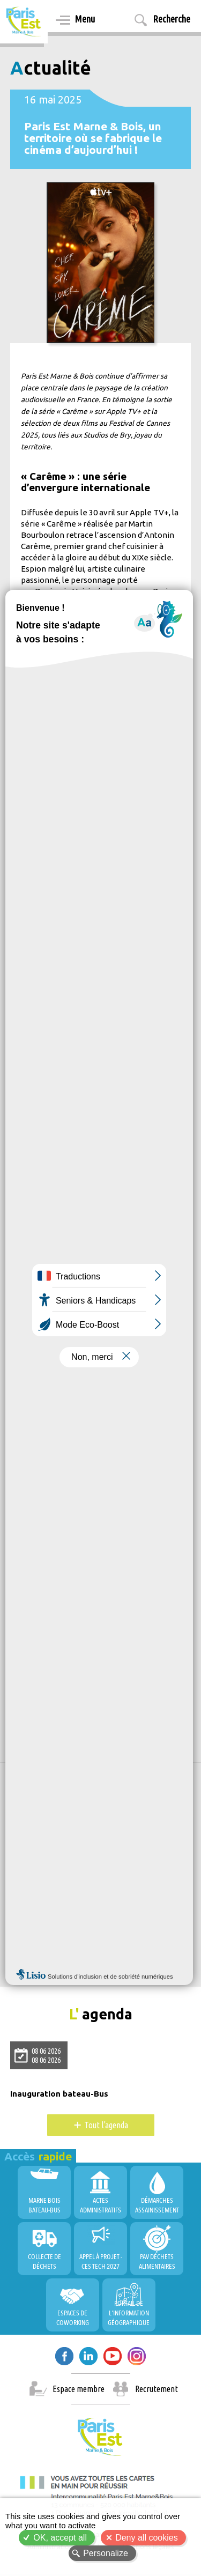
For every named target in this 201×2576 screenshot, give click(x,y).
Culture (30, 1621)
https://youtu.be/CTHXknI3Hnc (81, 1336)
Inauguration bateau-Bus (59, 2094)
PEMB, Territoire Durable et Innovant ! (85, 1926)
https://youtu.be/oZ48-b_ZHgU (81, 1313)
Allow (104, 1872)
